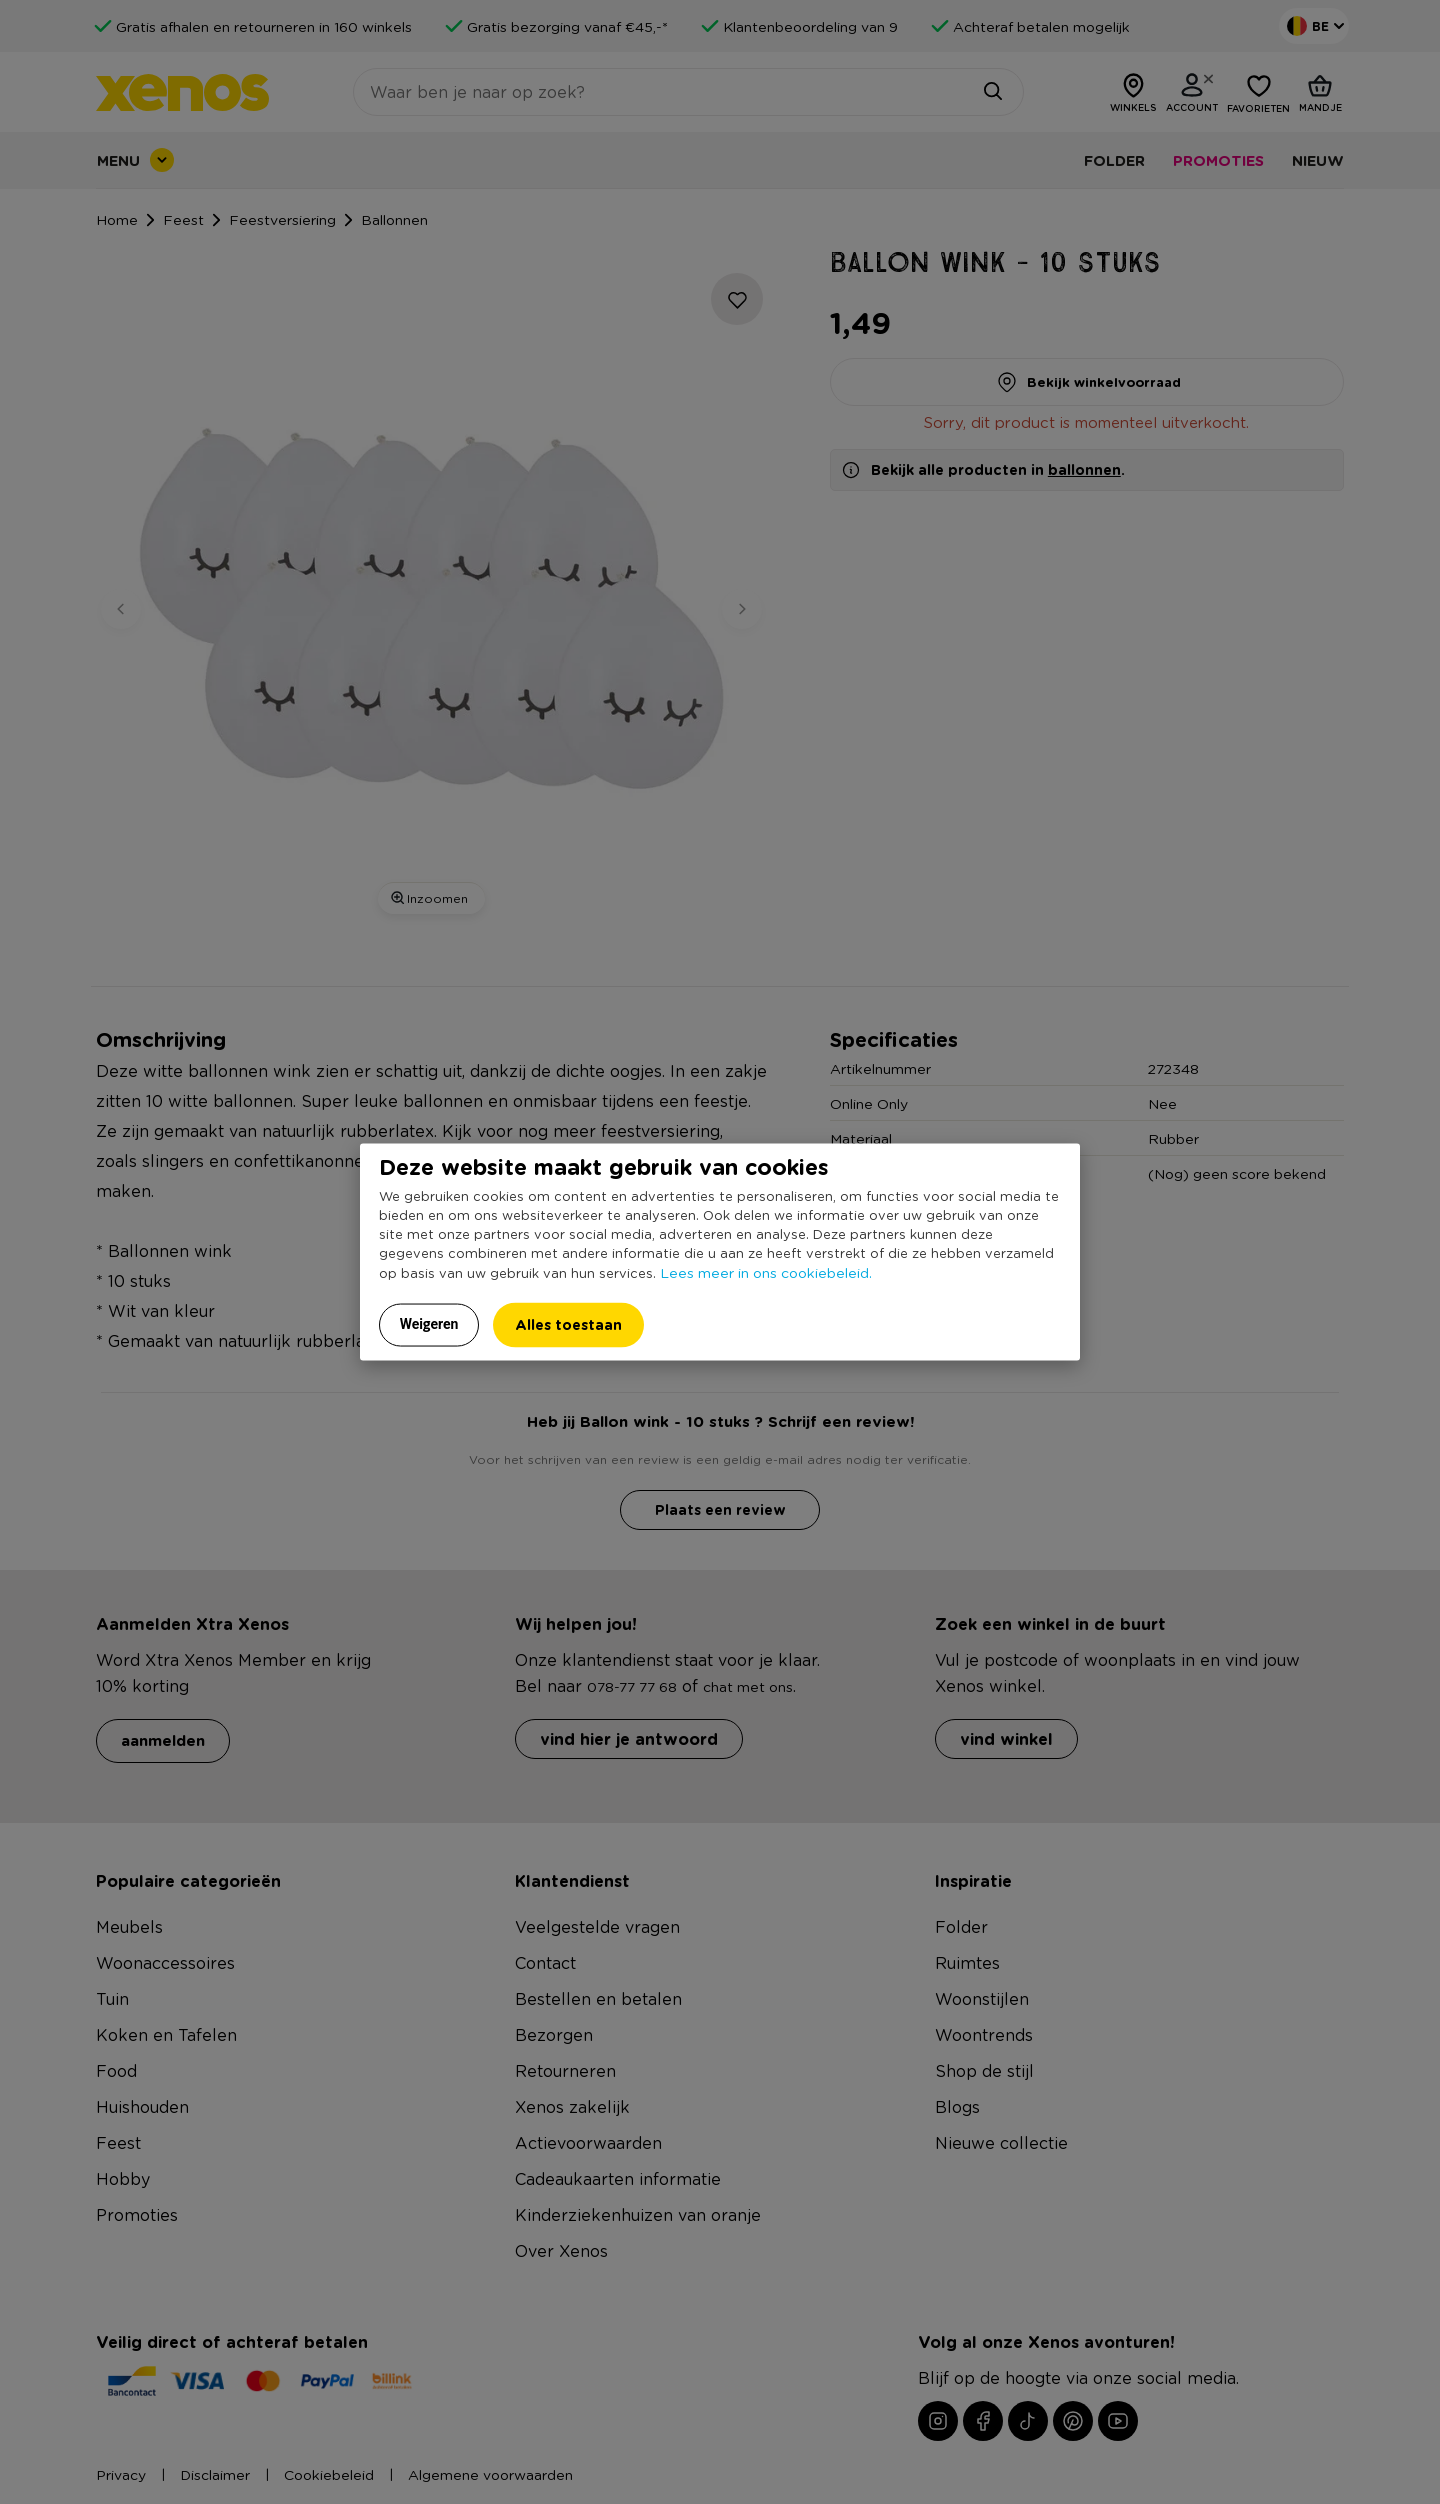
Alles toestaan (568, 1324)
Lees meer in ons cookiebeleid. (766, 1272)
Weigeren (429, 1324)
